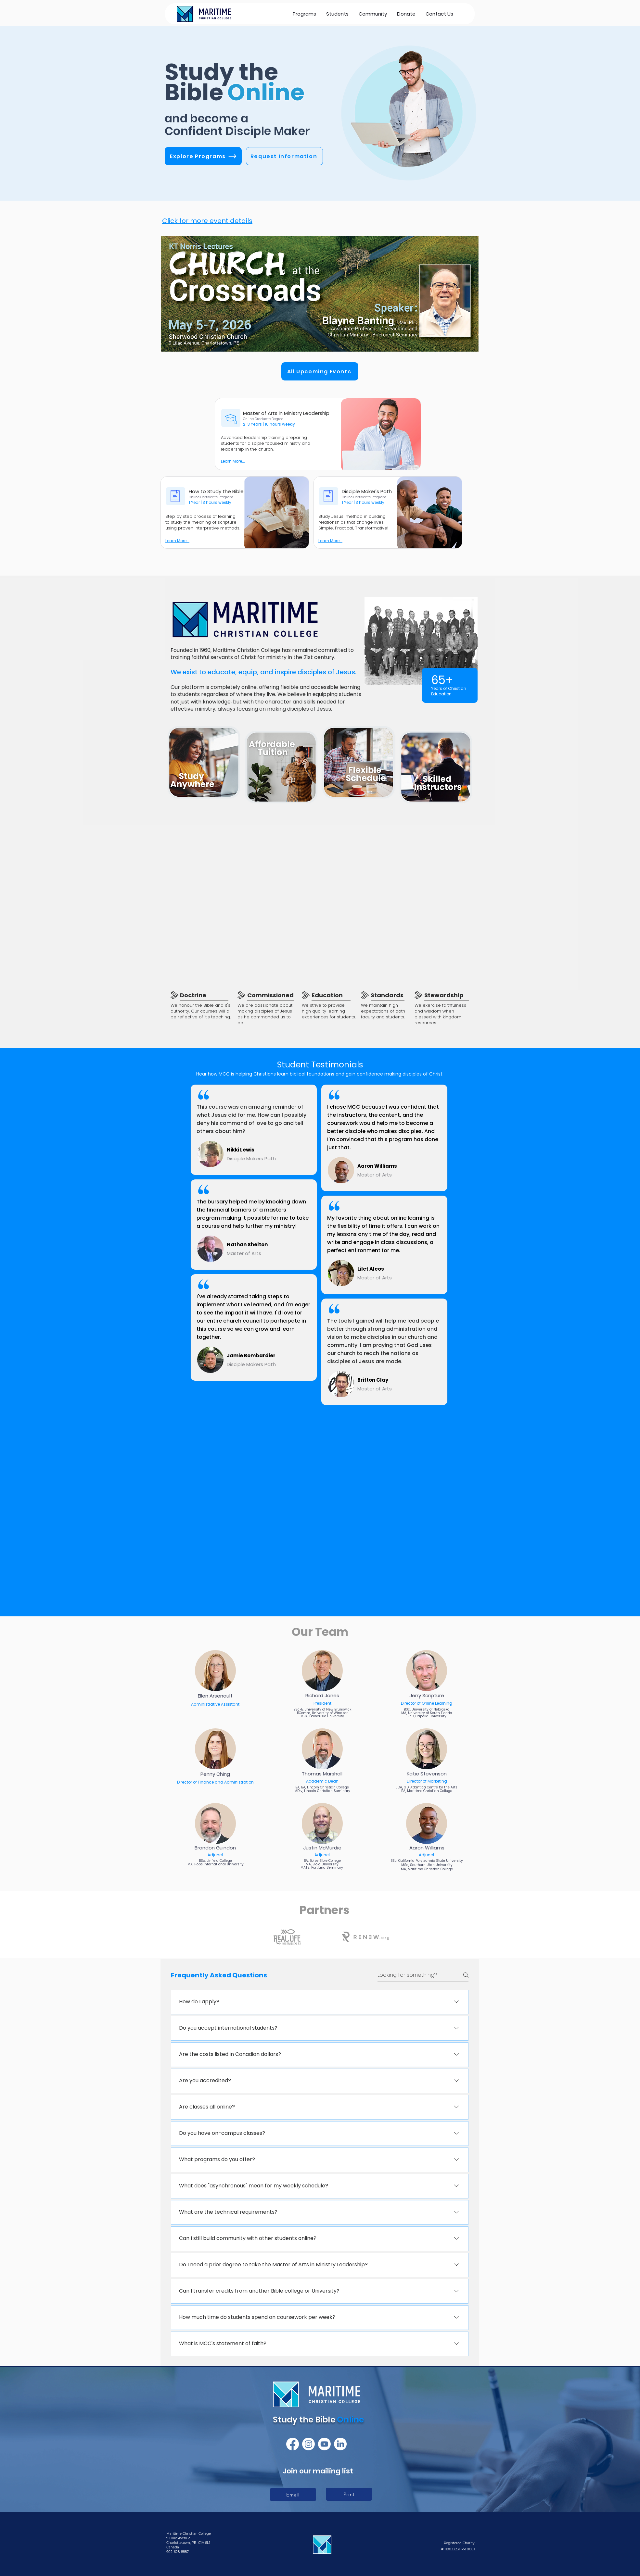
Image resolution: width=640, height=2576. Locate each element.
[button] (337, 13)
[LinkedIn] (340, 2444)
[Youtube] (324, 2444)
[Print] (349, 2494)
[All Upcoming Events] (319, 371)
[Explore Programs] (203, 156)
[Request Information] (284, 156)
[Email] (293, 2494)
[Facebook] (292, 2444)
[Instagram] (308, 2444)
